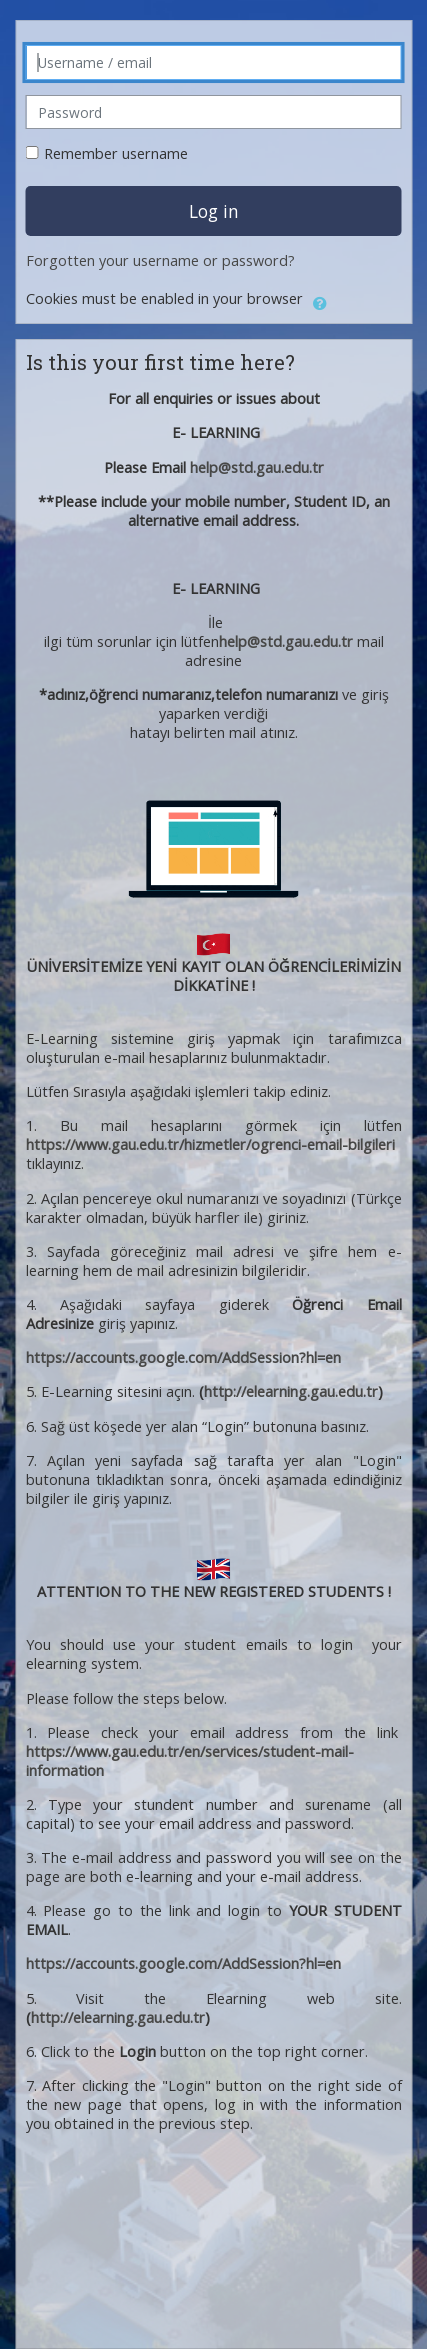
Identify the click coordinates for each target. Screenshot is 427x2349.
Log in (214, 211)
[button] (320, 300)
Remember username (116, 153)
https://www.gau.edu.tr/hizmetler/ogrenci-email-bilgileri (210, 1144)
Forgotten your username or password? (160, 260)
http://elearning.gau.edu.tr (291, 1391)
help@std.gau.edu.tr (257, 467)
